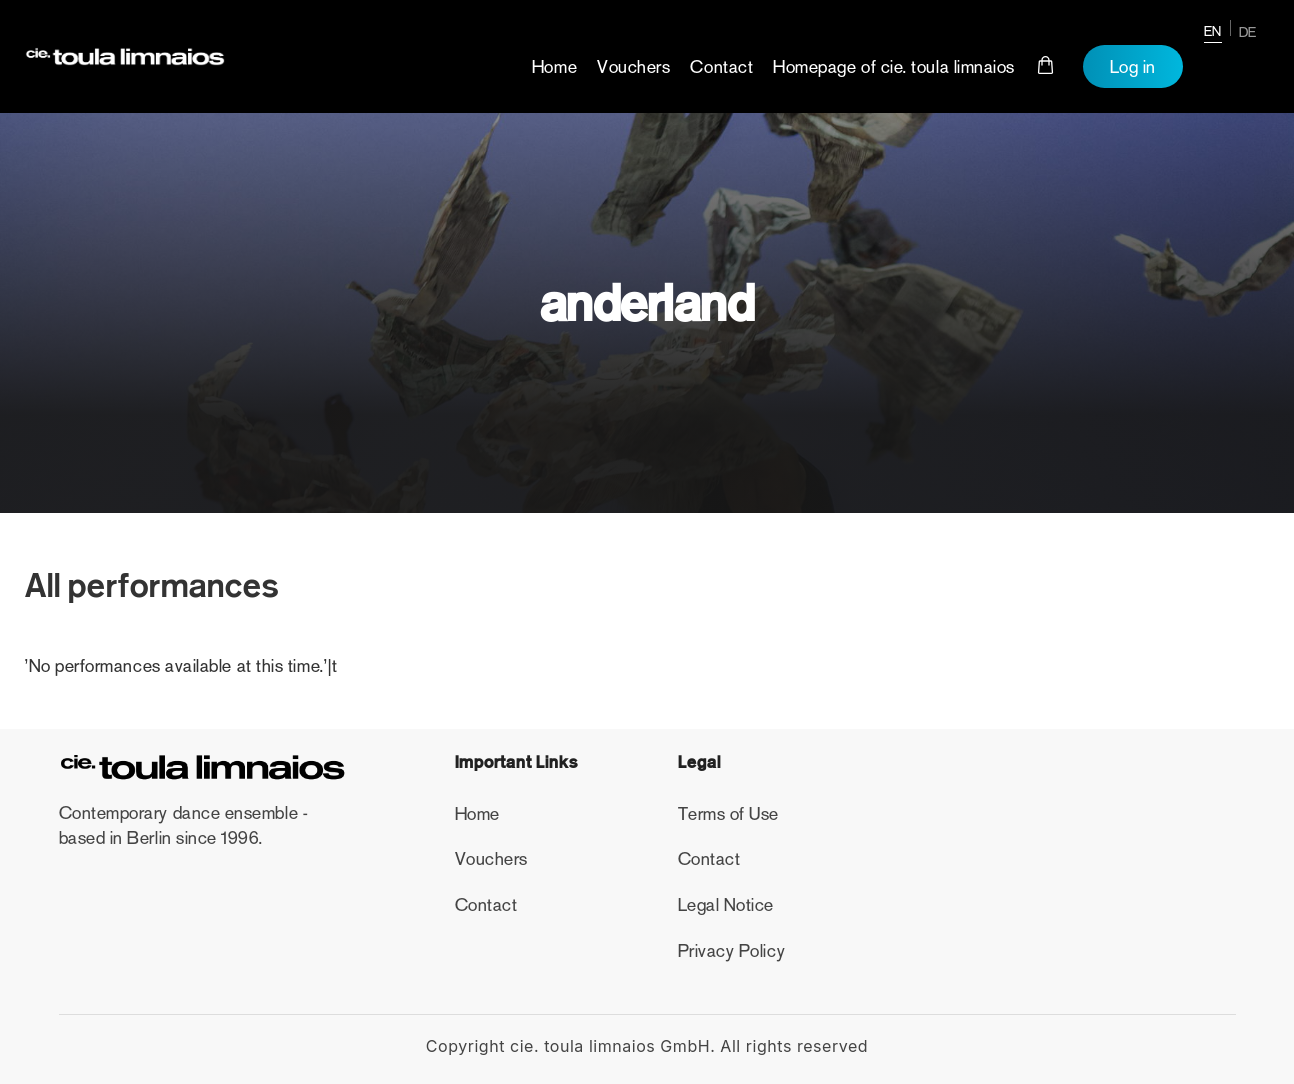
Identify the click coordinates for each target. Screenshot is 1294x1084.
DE (1248, 32)
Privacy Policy (732, 951)
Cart (1046, 65)
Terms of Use (728, 814)
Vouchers (633, 67)
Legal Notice (726, 905)
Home (554, 67)
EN (1213, 31)
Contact (721, 67)
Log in (1133, 67)
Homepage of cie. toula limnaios (894, 67)
